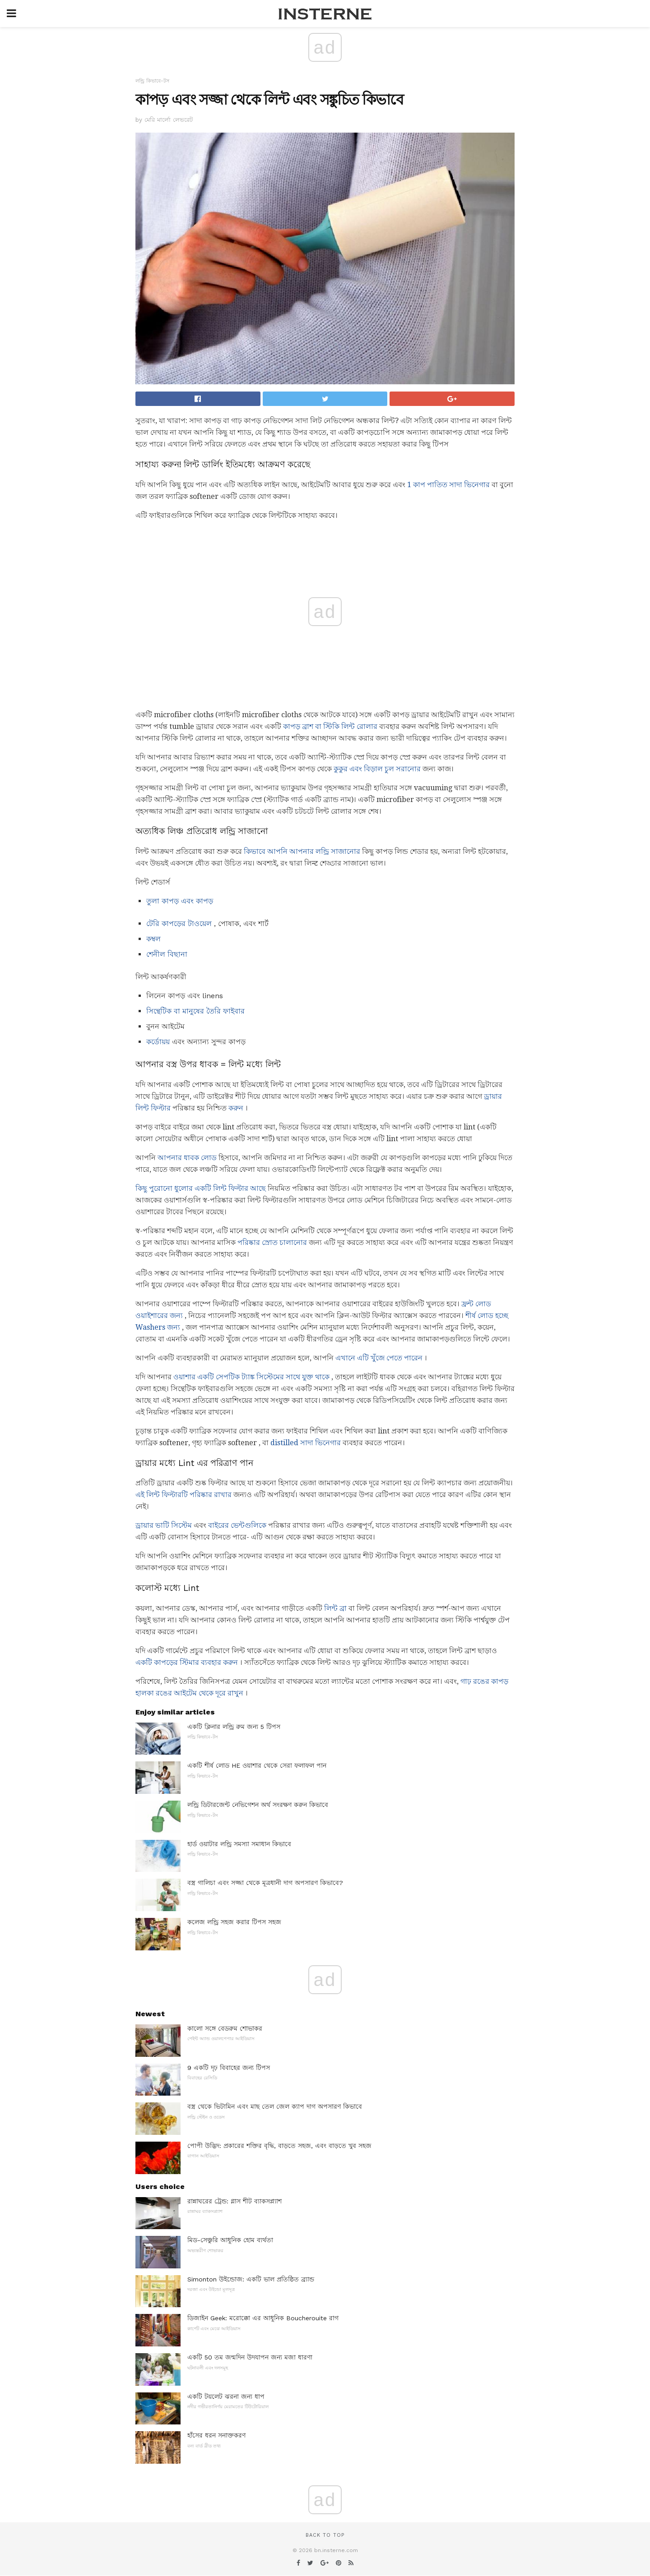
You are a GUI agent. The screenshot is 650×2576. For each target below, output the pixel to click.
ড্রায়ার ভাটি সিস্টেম (163, 1525)
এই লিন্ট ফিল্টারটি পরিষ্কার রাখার (183, 1494)
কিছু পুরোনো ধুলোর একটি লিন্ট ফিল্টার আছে (200, 1188)
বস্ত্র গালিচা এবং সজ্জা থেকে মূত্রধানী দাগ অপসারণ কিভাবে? (265, 1882)
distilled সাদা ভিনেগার (305, 1442)
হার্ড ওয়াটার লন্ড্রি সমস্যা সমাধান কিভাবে (239, 1844)
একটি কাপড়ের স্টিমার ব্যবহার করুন (186, 1662)
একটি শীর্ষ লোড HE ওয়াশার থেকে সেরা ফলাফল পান (256, 1765)
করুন (235, 1108)
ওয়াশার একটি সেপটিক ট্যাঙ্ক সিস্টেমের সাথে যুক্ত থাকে (251, 1377)
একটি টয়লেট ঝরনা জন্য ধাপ (226, 2396)
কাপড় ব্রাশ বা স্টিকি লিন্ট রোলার (330, 726)
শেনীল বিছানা (166, 954)
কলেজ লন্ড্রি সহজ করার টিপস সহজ (234, 1922)
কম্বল (153, 939)
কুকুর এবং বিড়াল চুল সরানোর (377, 769)
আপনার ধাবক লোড (187, 1157)
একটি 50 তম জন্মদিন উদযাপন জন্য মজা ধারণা (249, 2357)
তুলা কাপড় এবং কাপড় (179, 901)
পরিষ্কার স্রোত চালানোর (272, 1242)
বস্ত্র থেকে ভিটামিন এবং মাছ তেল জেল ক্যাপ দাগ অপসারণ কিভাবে (274, 2106)
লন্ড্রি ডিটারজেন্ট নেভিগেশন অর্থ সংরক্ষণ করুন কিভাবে (257, 1804)
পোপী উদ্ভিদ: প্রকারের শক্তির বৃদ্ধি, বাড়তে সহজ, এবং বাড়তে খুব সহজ (279, 2145)
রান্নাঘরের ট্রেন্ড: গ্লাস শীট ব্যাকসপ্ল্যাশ (234, 2201)
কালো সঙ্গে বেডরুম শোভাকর (224, 2028)
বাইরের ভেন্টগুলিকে (237, 1525)
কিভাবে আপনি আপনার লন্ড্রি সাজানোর (302, 851)
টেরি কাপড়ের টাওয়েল (179, 923)
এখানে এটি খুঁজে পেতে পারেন (378, 1358)
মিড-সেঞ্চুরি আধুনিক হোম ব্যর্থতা (230, 2240)
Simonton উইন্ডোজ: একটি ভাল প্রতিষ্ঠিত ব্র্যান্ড (250, 2279)
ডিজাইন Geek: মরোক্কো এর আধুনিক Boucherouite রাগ (263, 2318)
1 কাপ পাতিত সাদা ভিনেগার (448, 484)
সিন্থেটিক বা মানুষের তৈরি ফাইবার (195, 1011)
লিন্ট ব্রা (335, 1608)
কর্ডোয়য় (158, 1041)
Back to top (325, 2535)
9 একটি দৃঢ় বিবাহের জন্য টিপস (228, 2067)
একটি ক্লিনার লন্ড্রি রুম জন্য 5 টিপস (233, 1726)
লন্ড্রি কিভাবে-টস (152, 81)
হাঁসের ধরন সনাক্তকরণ (216, 2435)
